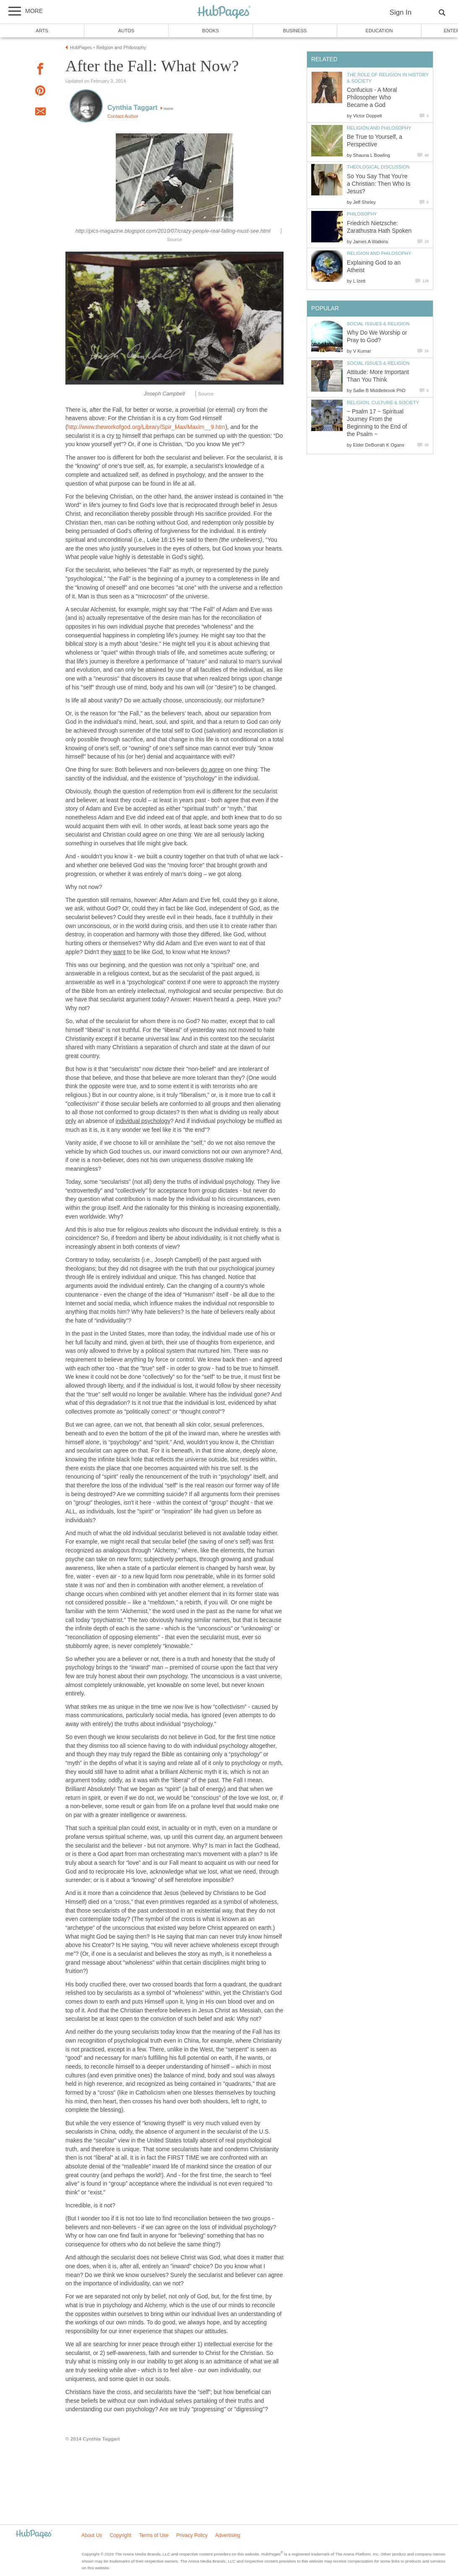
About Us (91, 2535)
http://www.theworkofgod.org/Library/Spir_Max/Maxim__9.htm (147, 427)
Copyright (120, 2535)
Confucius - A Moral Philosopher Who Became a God (372, 97)
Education (379, 30)
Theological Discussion (378, 166)
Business (295, 30)
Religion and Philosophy (379, 127)
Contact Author (122, 116)
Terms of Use (154, 2535)
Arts (42, 30)
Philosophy (362, 213)
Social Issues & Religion (378, 323)
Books (210, 30)
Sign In (400, 12)
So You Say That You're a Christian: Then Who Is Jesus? (379, 184)
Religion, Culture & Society (383, 402)
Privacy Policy (192, 2535)
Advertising (227, 2535)
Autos (126, 30)
